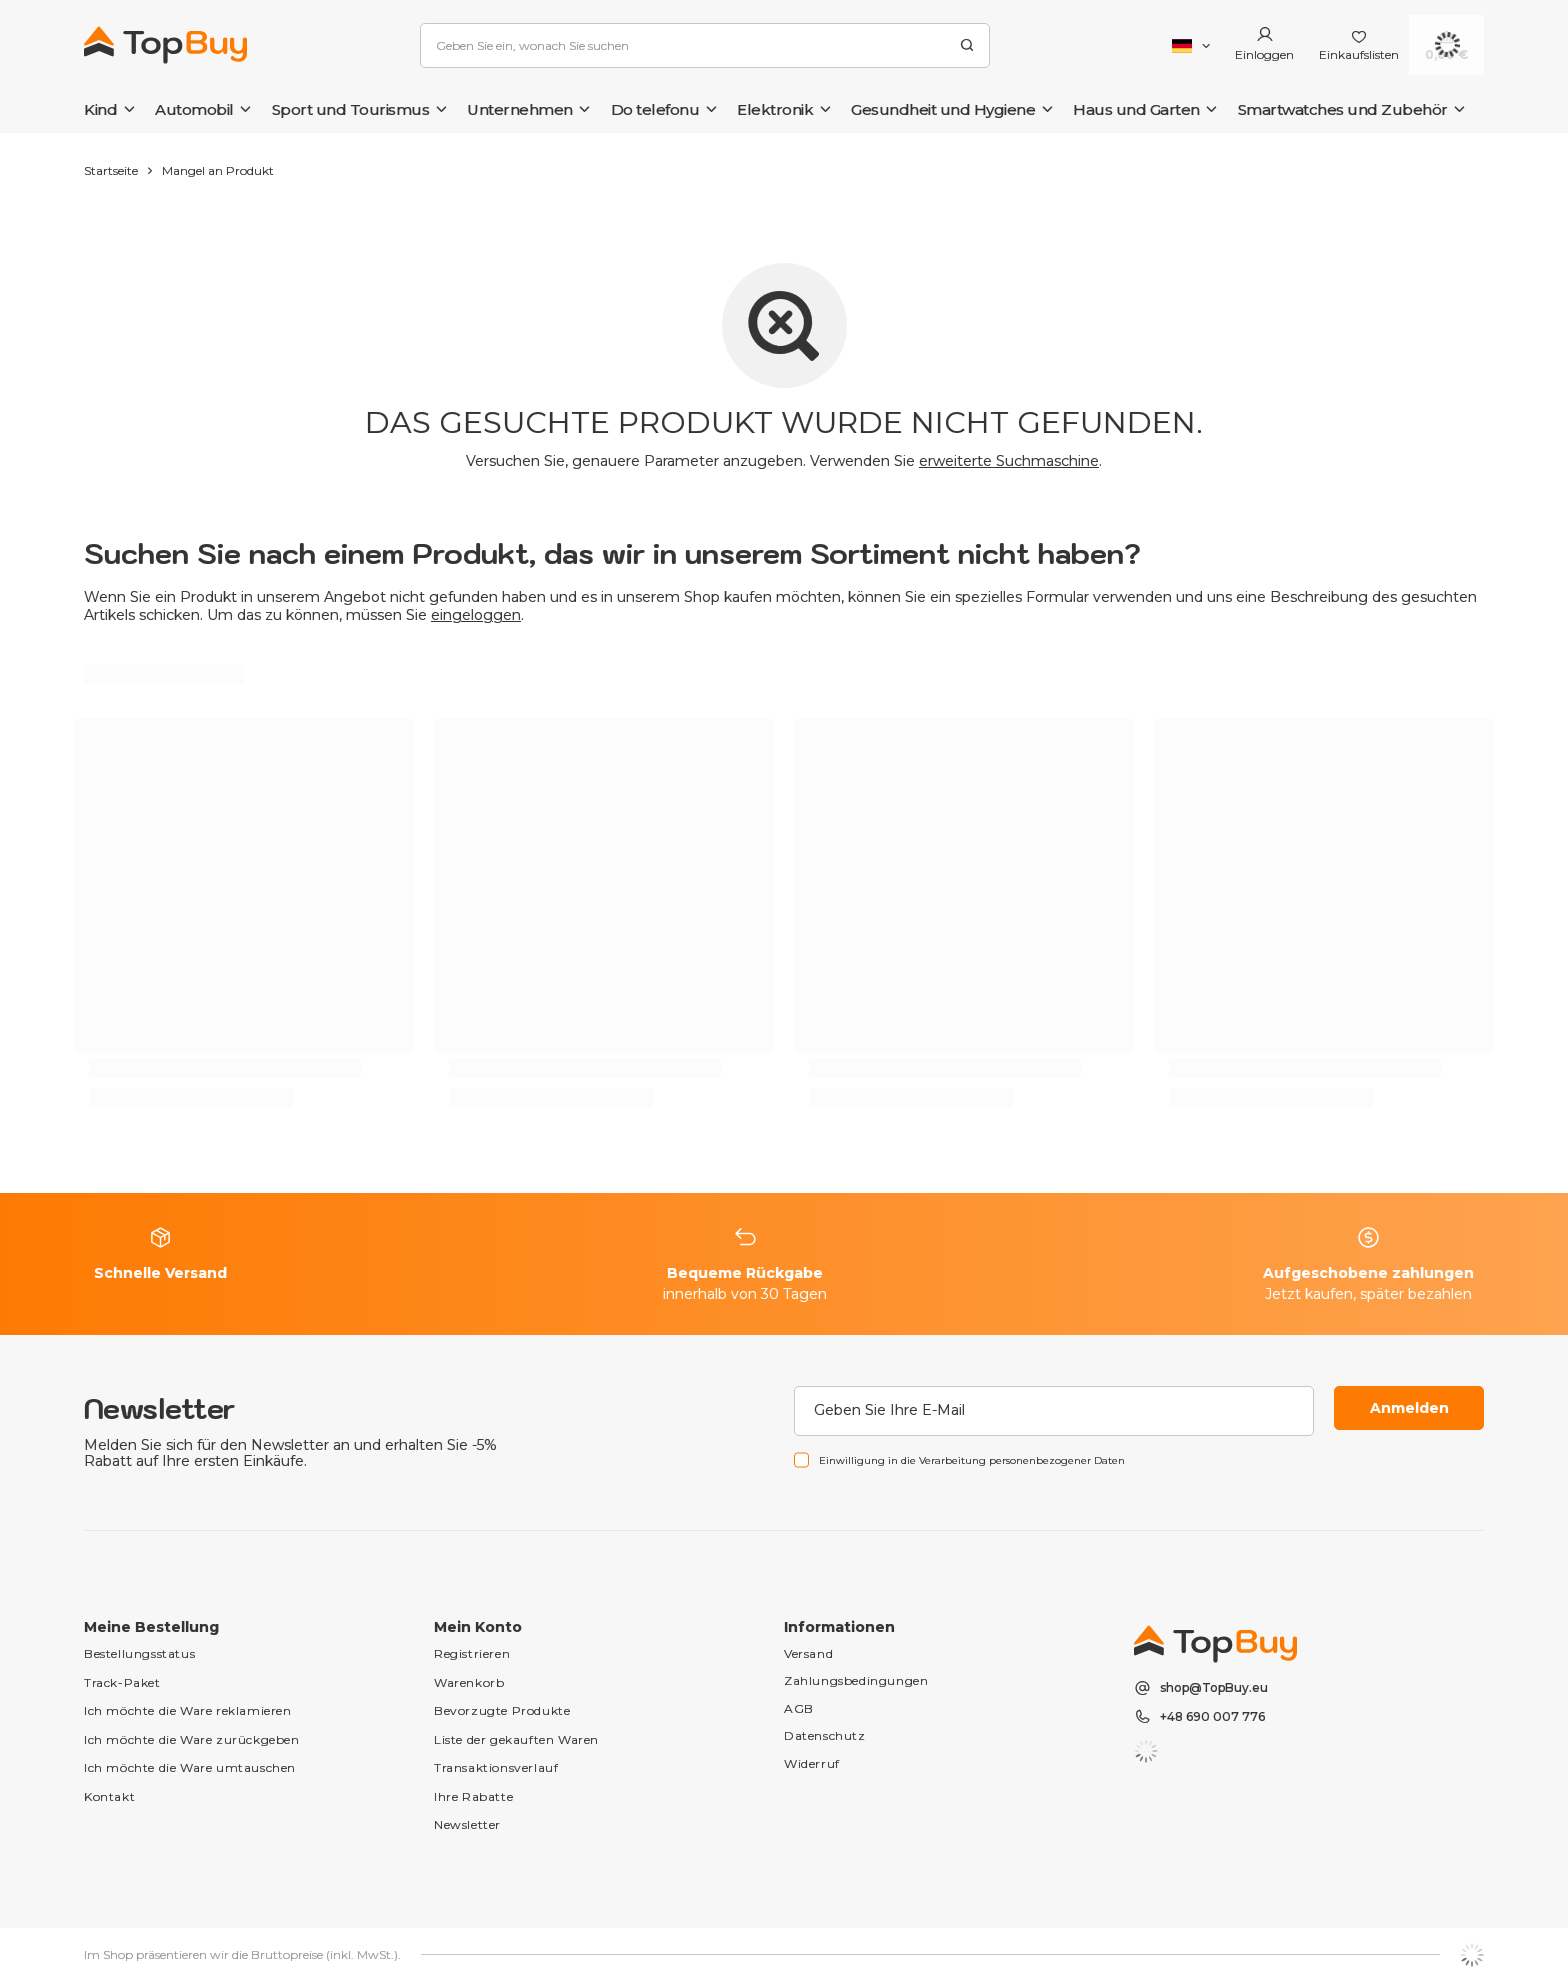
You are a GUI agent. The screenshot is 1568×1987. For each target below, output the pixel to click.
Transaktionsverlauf (496, 1767)
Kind (100, 109)
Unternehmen (520, 109)
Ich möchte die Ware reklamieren (188, 1710)
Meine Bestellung (151, 1627)
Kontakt (109, 1796)
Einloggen (1264, 54)
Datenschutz (825, 1735)
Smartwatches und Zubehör (1343, 109)
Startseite (111, 170)
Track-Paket (122, 1682)
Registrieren (472, 1653)
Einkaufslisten (1359, 54)
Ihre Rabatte (473, 1796)
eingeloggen (476, 615)
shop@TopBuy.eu (1214, 1688)
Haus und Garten (1136, 109)
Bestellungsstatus (139, 1653)
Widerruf (812, 1763)
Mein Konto (478, 1627)
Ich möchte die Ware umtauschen (190, 1767)
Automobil (194, 109)
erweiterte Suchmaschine (1009, 461)
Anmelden (1409, 1408)
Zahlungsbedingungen (856, 1680)
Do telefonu (655, 109)
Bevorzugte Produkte (502, 1710)
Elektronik (775, 109)
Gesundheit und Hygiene (943, 109)
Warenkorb (469, 1682)
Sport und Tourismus (351, 109)
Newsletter (159, 1408)
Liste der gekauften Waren (516, 1739)
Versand (808, 1653)
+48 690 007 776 (1212, 1717)
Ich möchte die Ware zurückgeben (192, 1739)
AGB (799, 1708)
